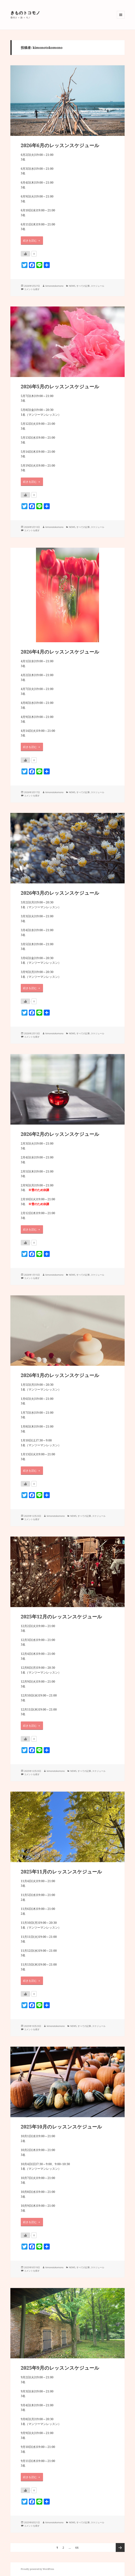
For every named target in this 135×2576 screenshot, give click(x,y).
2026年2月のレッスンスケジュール (60, 1134)
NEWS (72, 285)
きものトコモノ (25, 12)
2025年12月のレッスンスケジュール (61, 1616)
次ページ (120, 2547)
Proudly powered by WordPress (37, 2569)
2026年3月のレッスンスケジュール (60, 893)
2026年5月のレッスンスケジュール (60, 386)
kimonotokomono (54, 285)
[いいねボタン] (25, 254)
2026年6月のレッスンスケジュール (60, 145)
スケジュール (97, 285)
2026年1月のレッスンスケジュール (60, 1375)
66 (77, 2547)
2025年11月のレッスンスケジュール (61, 1871)
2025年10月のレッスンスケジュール (61, 2126)
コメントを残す (32, 289)
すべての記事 (83, 285)
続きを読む (33, 240)
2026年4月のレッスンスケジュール (60, 651)
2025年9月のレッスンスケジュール (60, 2367)
